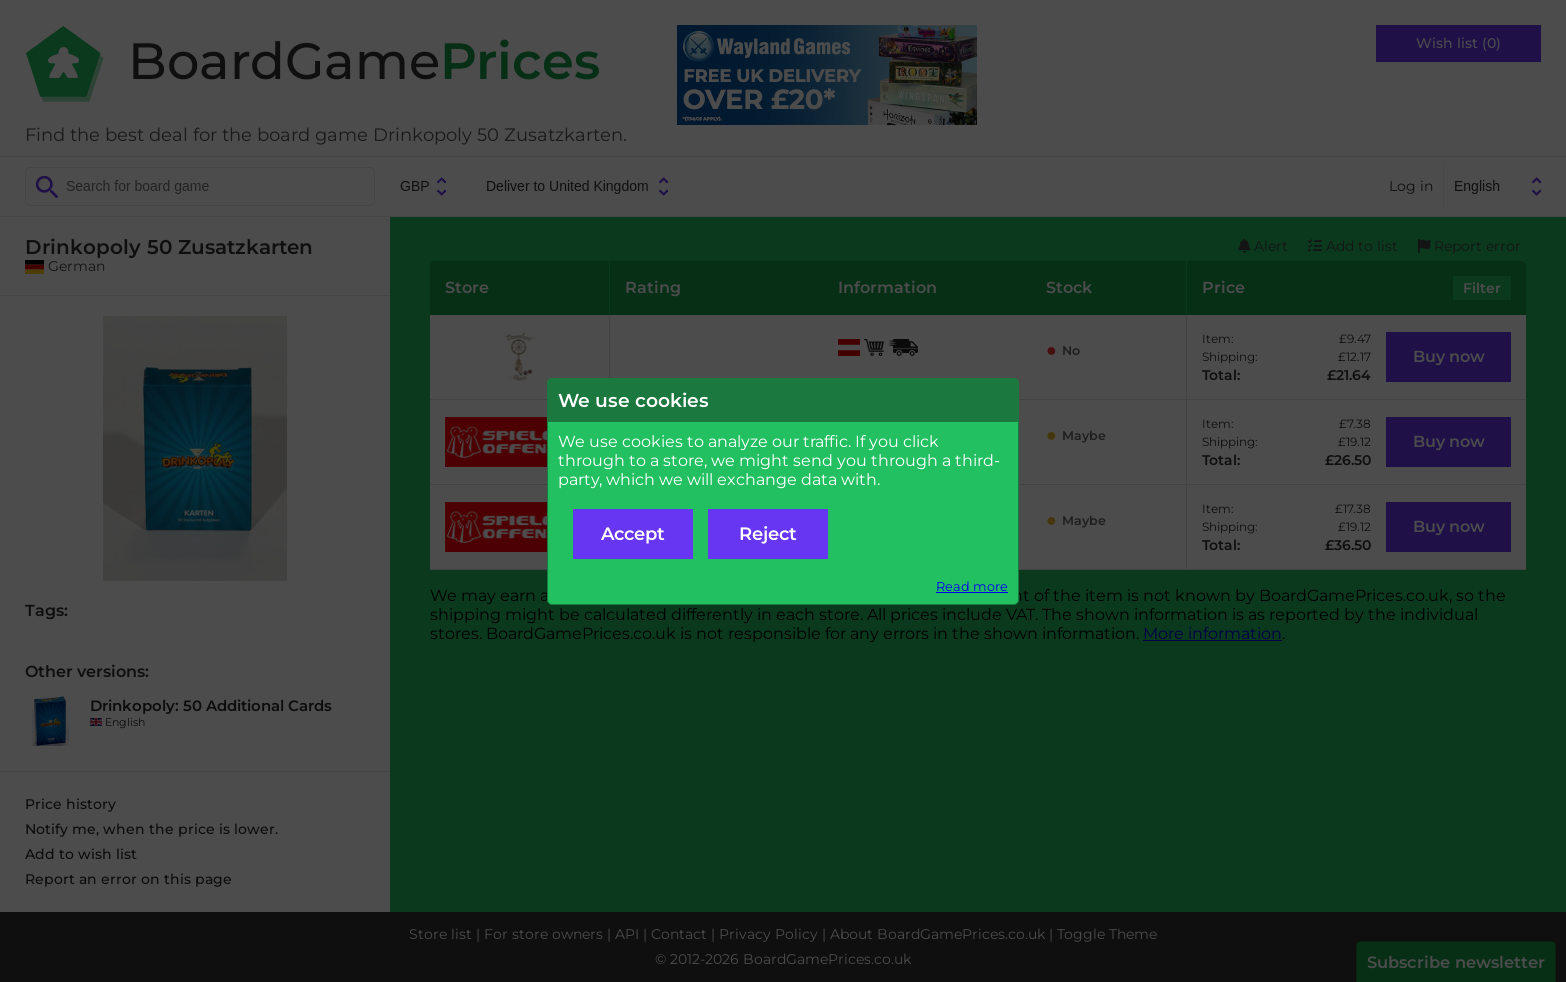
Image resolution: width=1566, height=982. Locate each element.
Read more (972, 586)
